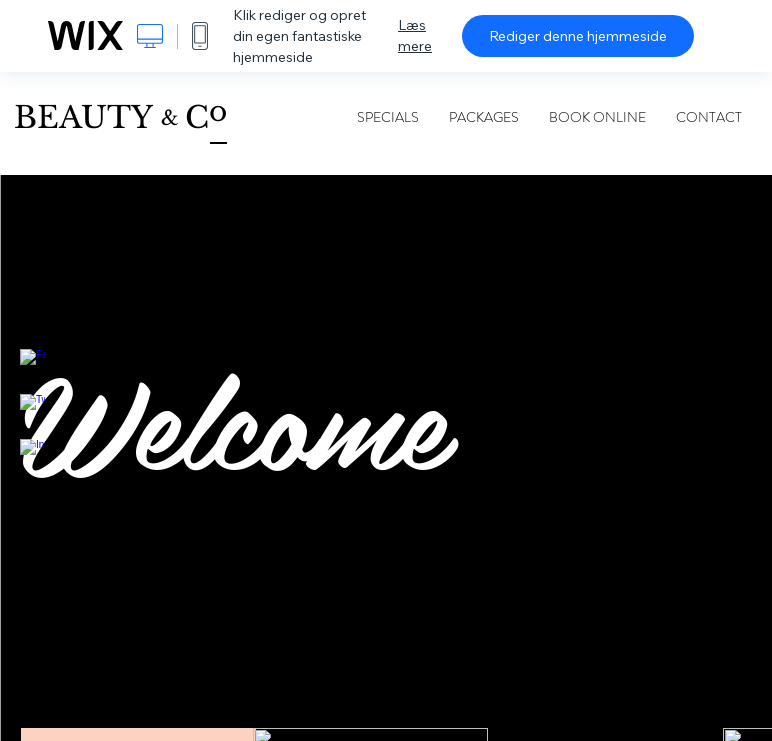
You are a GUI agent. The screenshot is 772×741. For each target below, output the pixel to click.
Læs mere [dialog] (415, 35)
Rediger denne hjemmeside (578, 36)
